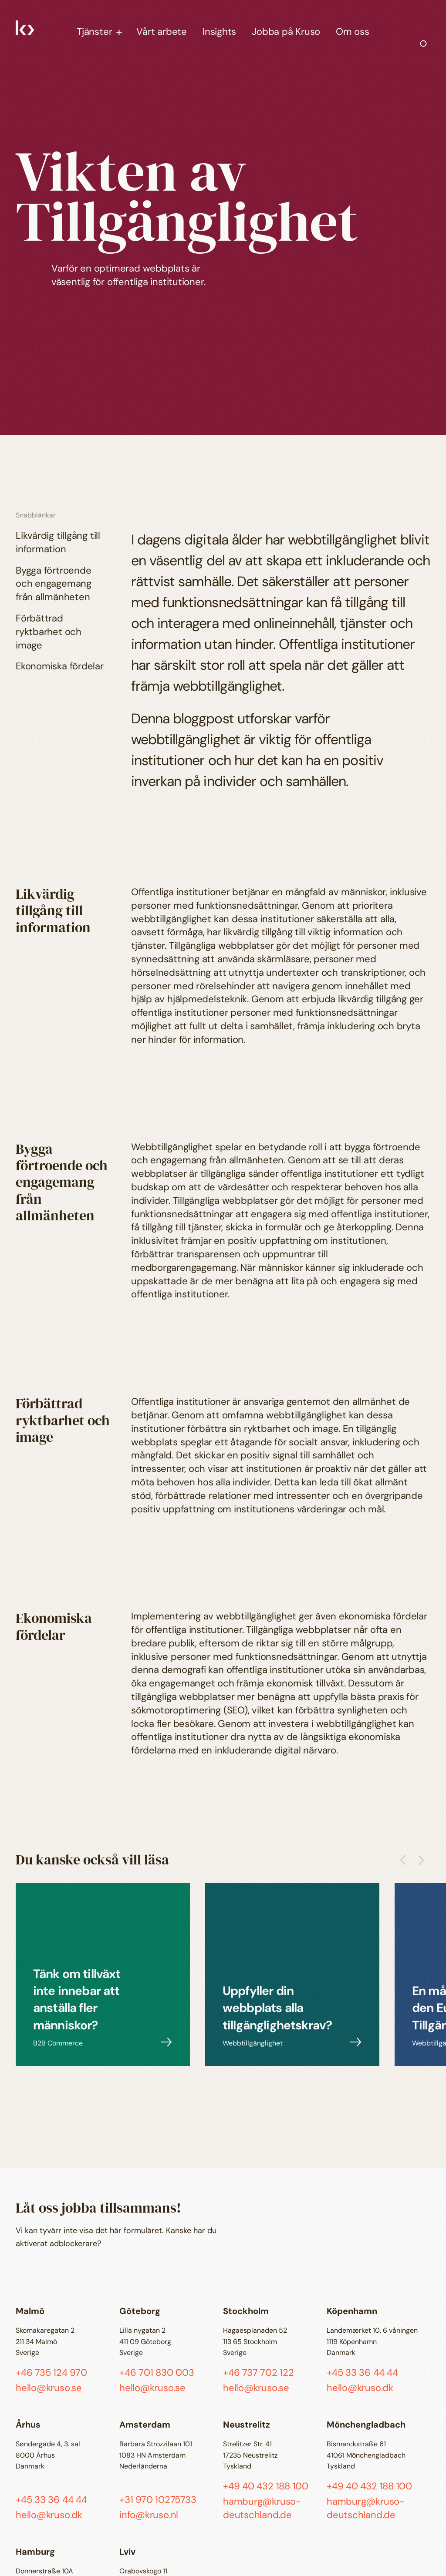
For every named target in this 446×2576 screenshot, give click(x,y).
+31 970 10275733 (157, 2499)
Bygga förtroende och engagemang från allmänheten (53, 584)
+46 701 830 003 (156, 2372)
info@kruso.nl (148, 2515)
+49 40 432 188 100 (265, 2486)
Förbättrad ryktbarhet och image (48, 632)
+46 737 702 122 (258, 2372)
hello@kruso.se (49, 2387)
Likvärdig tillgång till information (58, 542)
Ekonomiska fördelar (60, 666)
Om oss (352, 31)
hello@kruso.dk (360, 2387)
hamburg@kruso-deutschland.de (262, 2508)
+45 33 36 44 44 (362, 2372)
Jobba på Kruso (286, 31)
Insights (219, 31)
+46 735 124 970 (51, 2372)
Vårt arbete (161, 31)
